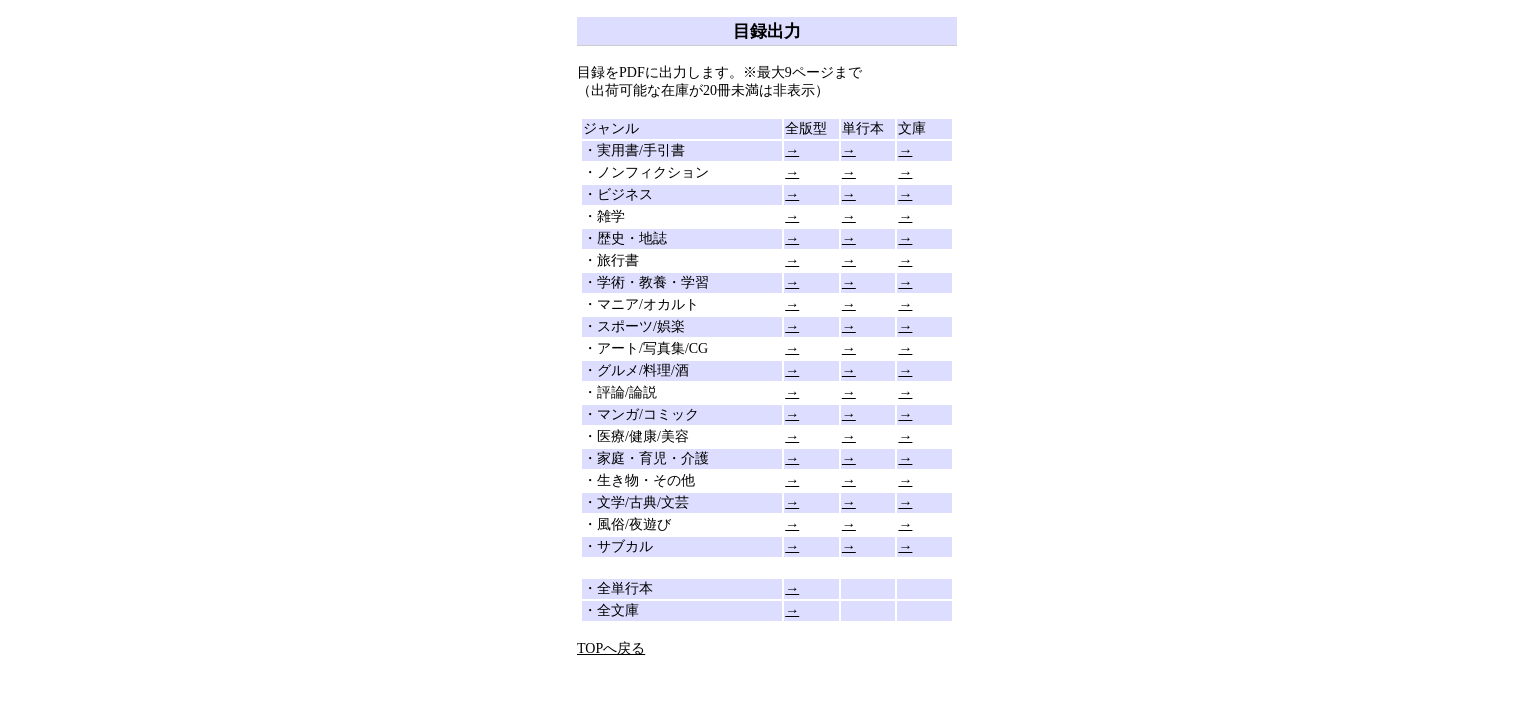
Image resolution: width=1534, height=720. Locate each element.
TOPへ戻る (611, 648)
